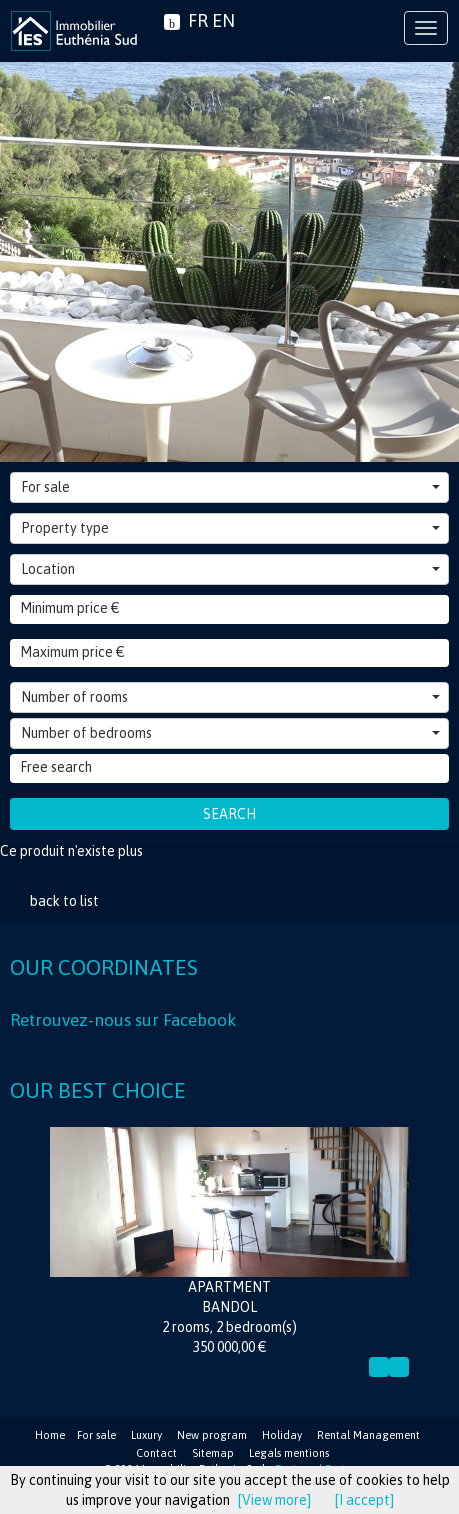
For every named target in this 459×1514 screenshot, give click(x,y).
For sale (230, 487)
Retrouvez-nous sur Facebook (123, 1020)
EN (223, 20)
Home (50, 1435)
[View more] (274, 1500)
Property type (230, 528)
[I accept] (364, 1500)
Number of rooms (230, 697)
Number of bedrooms (230, 733)
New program (212, 1435)
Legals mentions (289, 1453)
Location (230, 569)
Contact (156, 1453)
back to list (64, 901)
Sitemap (213, 1453)
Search (229, 814)
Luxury (146, 1435)
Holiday (282, 1435)
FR (198, 20)
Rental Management (368, 1435)
